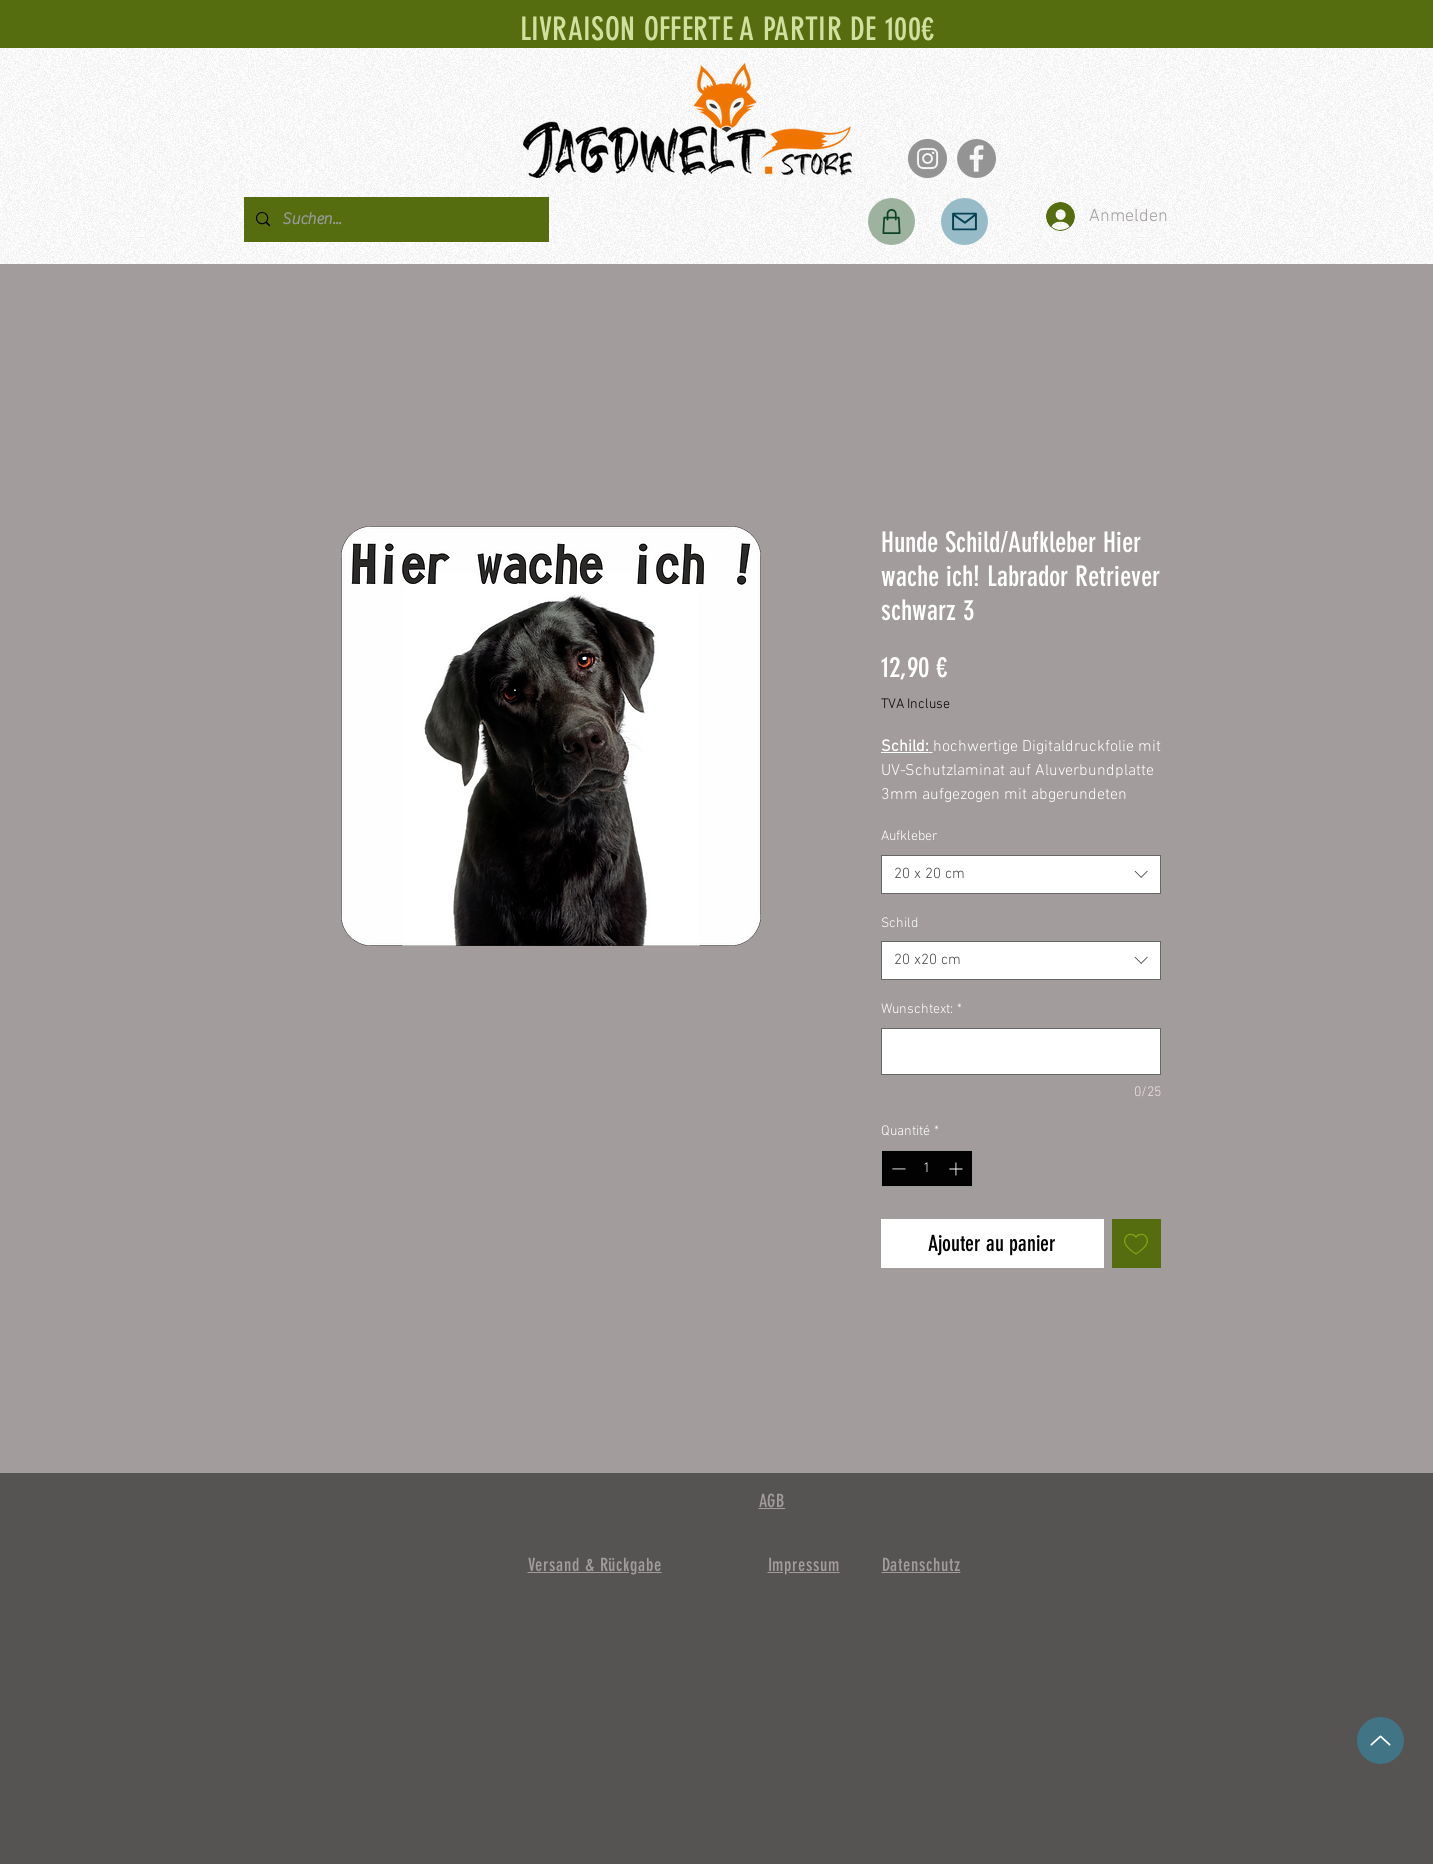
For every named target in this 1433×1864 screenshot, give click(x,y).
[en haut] (1380, 1740)
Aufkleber (909, 836)
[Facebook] (976, 158)
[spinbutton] (927, 1168)
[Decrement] (896, 1168)
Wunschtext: (921, 1009)
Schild (899, 923)
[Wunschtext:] (1021, 1051)
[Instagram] (927, 158)
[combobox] (1021, 874)
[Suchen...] (394, 219)
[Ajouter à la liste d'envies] (1136, 1243)
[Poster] (964, 221)
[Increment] (957, 1168)
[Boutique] (891, 221)
